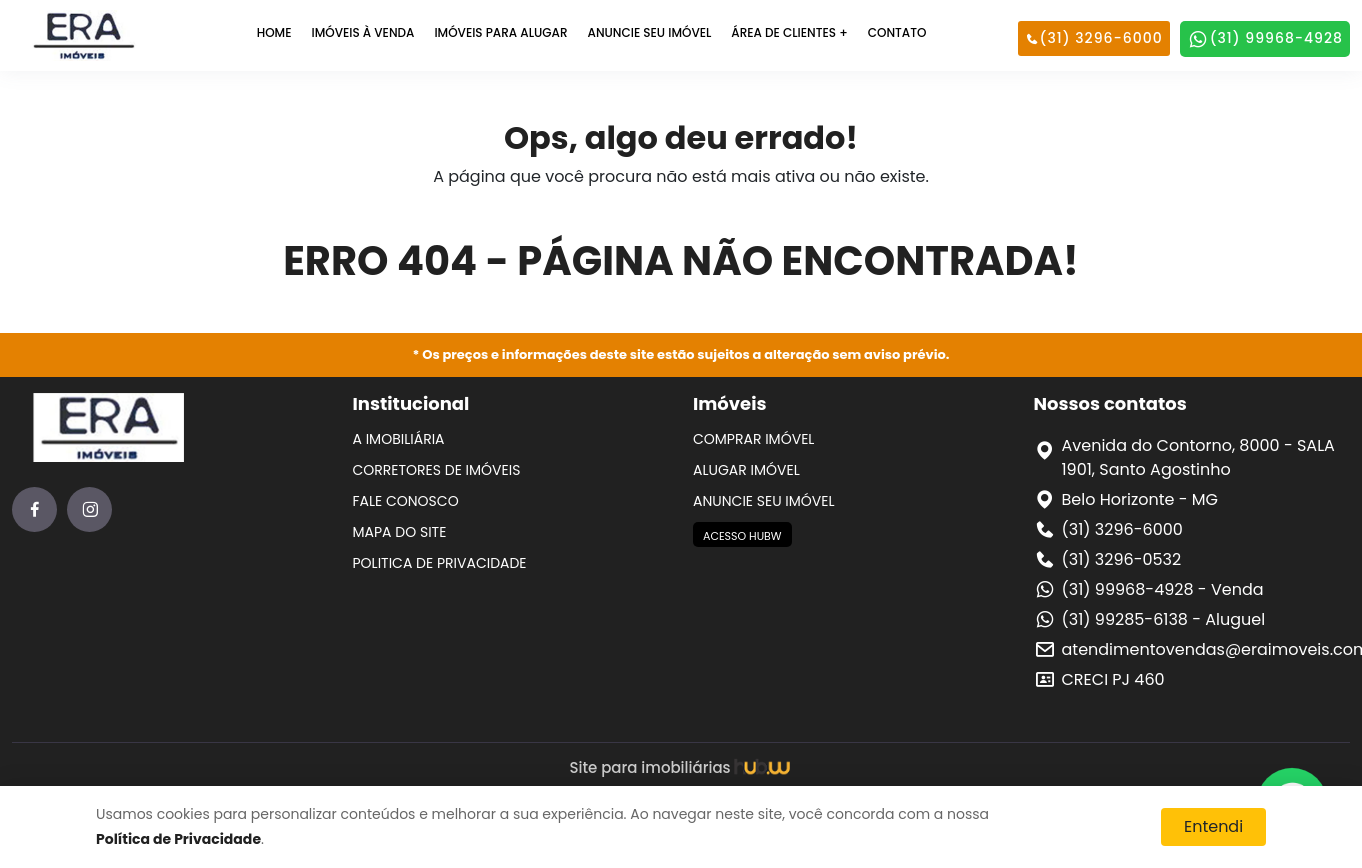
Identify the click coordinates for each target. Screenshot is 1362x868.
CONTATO (897, 32)
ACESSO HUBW (742, 536)
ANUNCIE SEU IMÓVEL (650, 32)
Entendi (1213, 826)
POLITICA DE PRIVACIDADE (440, 563)
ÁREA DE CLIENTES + (789, 32)
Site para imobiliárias (680, 767)
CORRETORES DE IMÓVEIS (437, 470)
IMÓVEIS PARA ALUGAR (500, 32)
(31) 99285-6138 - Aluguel (1164, 619)
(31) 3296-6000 (1094, 38)
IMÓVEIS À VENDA (362, 32)
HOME (274, 32)
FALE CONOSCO (406, 501)
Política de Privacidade (178, 839)
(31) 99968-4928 (1265, 39)
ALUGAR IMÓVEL (746, 470)
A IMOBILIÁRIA (399, 439)
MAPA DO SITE (400, 532)
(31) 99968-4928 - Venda (1163, 589)
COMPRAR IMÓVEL (753, 439)
